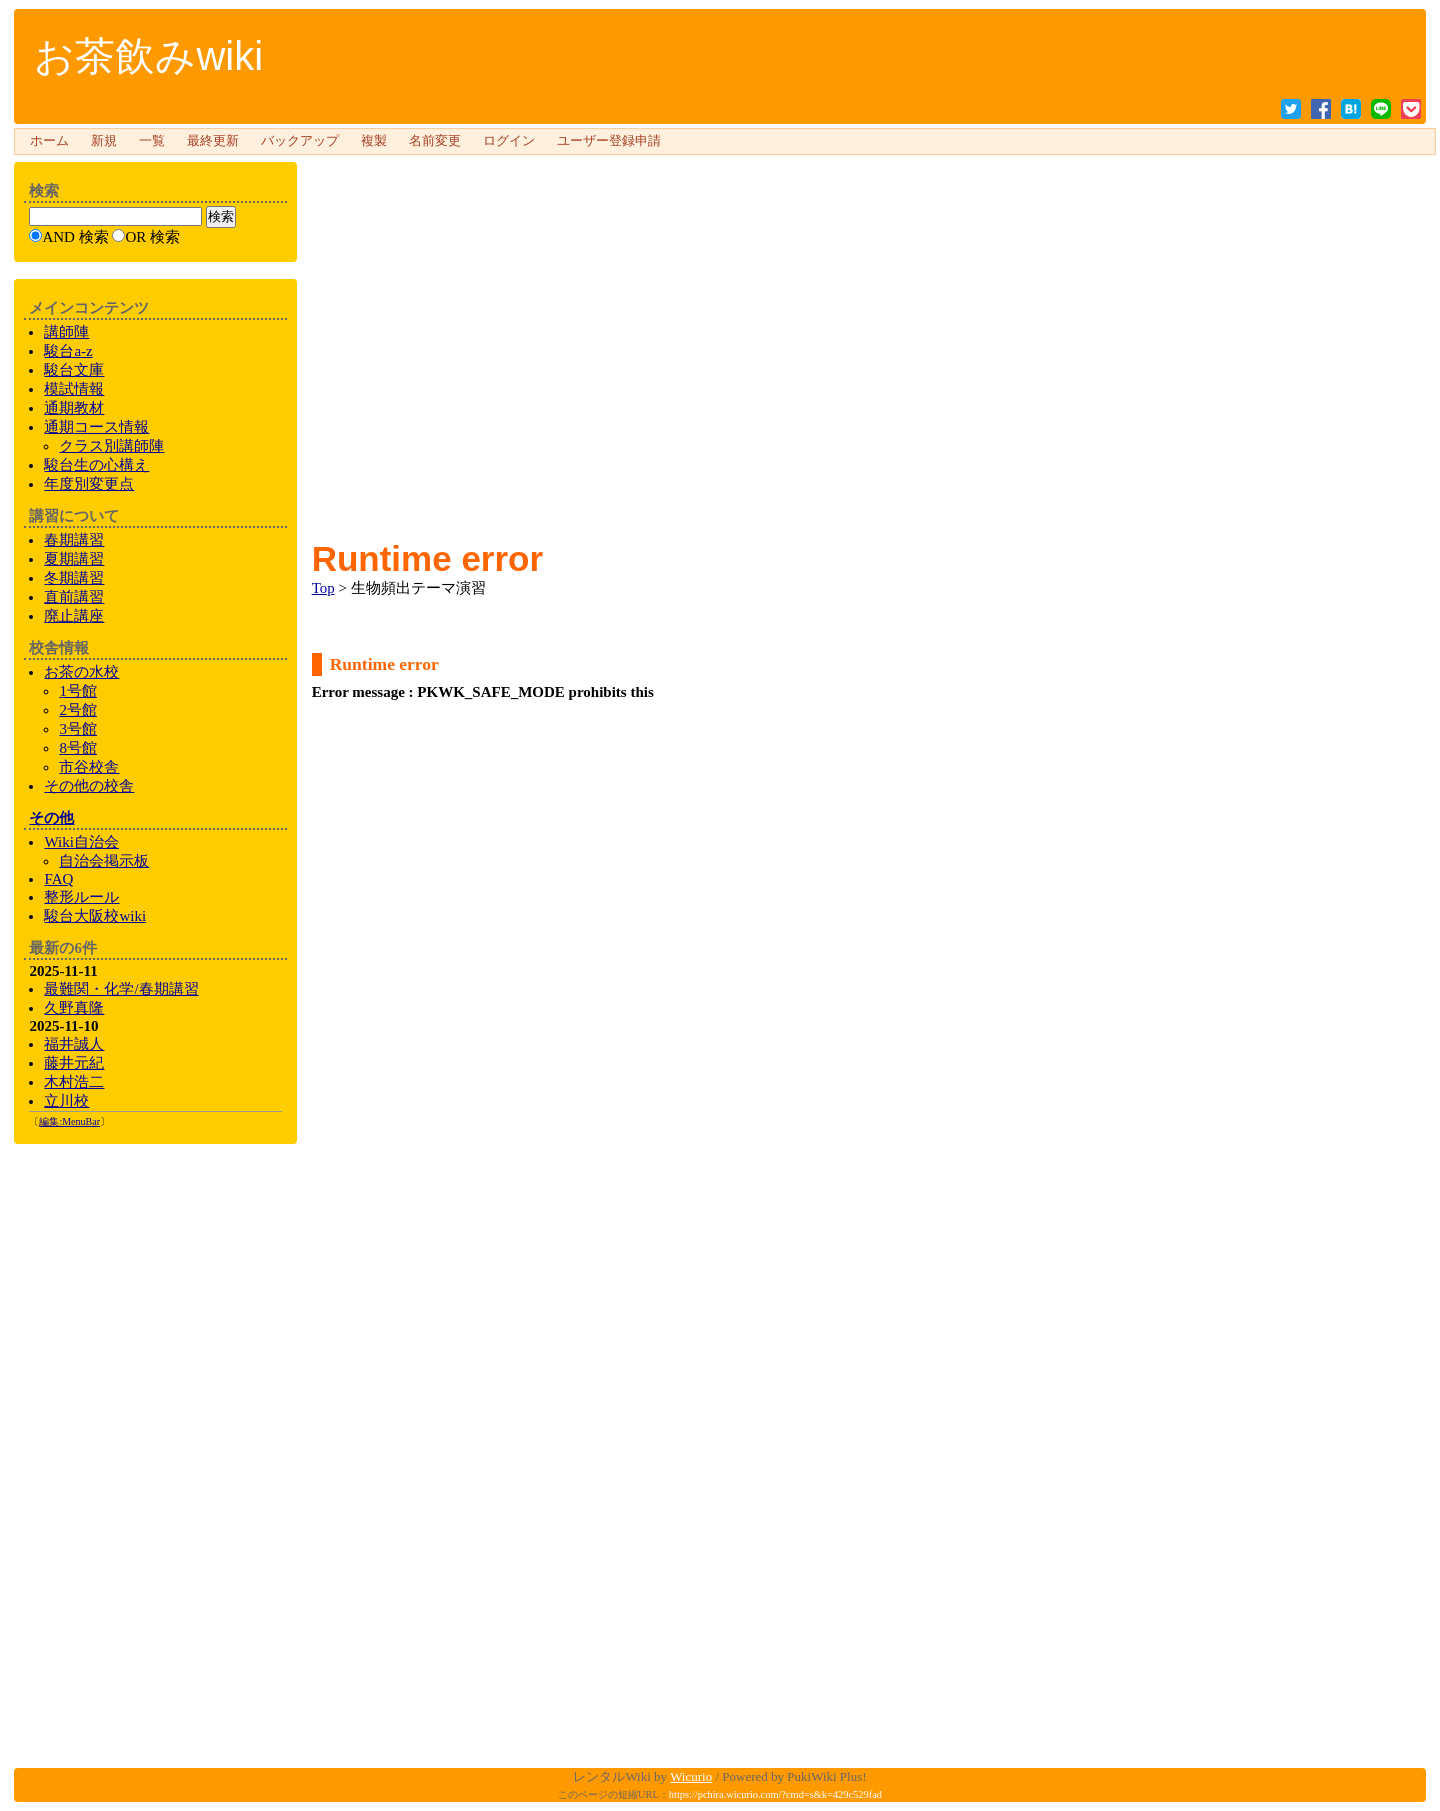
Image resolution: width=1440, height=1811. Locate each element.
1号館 (78, 691)
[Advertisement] (861, 204)
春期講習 (74, 540)
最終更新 (213, 141)
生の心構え (96, 465)
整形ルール (81, 897)
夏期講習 (74, 559)
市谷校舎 (89, 767)
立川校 (66, 1101)
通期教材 (74, 408)
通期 (96, 427)
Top (323, 588)
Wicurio (691, 1776)
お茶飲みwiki (148, 56)
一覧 (152, 141)
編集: (69, 1121)
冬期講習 (74, 578)
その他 (51, 818)
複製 (374, 141)
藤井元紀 (74, 1063)
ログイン (509, 141)
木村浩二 (74, 1082)
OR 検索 (152, 237)
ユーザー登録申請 (609, 141)
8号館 (78, 748)
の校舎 (89, 786)
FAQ (58, 879)
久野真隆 (74, 1008)
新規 (104, 141)
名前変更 (435, 141)
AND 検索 (75, 237)
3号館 (78, 729)
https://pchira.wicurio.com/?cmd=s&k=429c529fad (775, 1794)
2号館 (78, 710)
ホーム (49, 141)
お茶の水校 (81, 672)
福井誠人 (74, 1044)
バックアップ (300, 141)
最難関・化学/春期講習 (121, 989)
